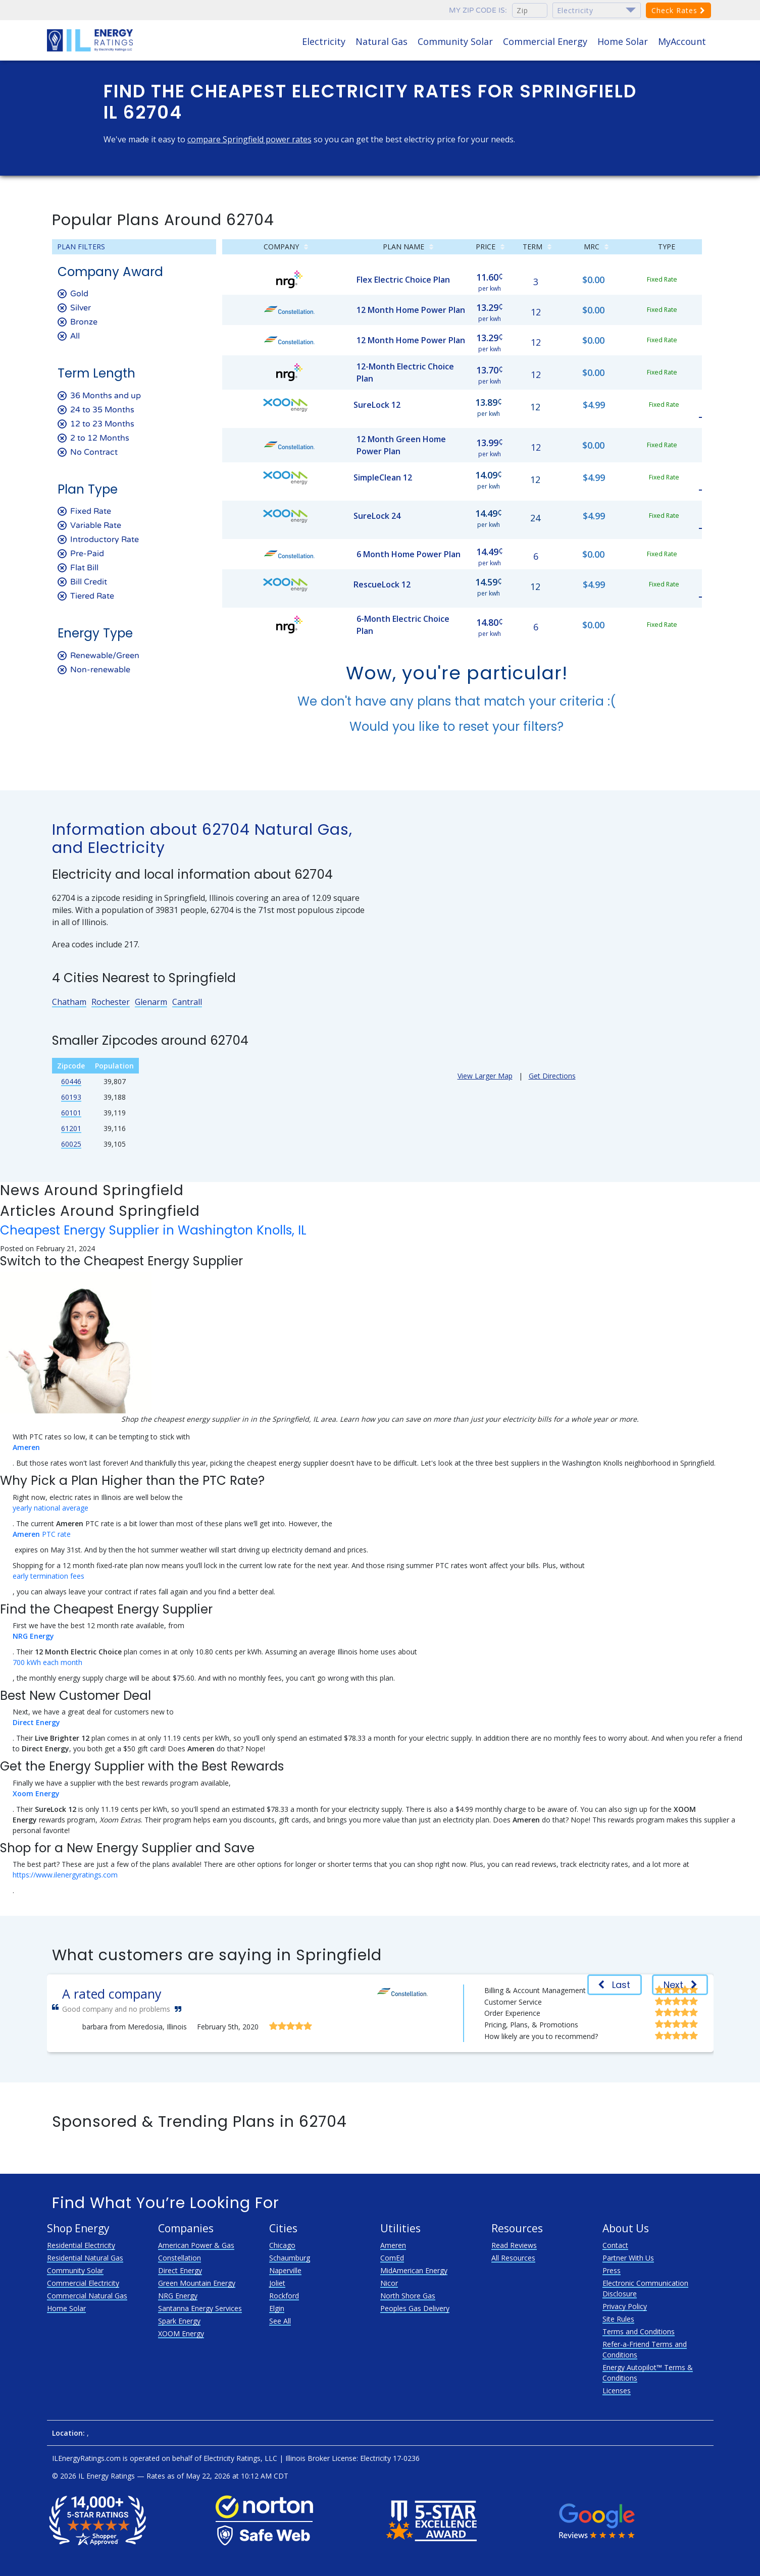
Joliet (277, 2283)
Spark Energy (179, 2321)
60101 (71, 1112)
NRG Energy (33, 1636)
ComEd (392, 2258)
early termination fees (48, 1576)
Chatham (69, 1001)
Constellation (179, 2258)
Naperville (285, 2270)
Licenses (616, 2390)
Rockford (284, 2295)
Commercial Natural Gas (87, 2295)
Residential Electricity (81, 2245)
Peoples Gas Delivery (414, 2308)
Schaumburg (289, 2258)
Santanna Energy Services (200, 2308)
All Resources (513, 2258)
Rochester (110, 1001)
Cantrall (187, 1001)
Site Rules (618, 2319)
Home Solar (622, 41)
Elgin (276, 2308)
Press (611, 2270)
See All (280, 2321)
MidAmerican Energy (413, 2270)
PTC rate (42, 1534)
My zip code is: (478, 10)
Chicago (282, 2245)
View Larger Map (485, 1076)
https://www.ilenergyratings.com (65, 1875)
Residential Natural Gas (85, 2258)
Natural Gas (382, 41)
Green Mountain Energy (196, 2283)
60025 (71, 1144)
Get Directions (552, 1076)
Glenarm (151, 1001)
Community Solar (455, 41)
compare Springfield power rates (249, 139)
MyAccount (682, 41)
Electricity (323, 41)
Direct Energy (36, 1722)
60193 (71, 1097)
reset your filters (508, 726)
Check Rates (678, 10)
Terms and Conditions (638, 2331)
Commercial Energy (545, 41)
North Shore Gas (407, 2295)
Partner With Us (628, 2258)
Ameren (26, 1447)
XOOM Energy (181, 2333)
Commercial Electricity (83, 2283)
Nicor (389, 2283)
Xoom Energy (36, 1793)
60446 (71, 1081)
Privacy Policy (624, 2306)
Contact (615, 2245)
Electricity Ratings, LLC (240, 2458)
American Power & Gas (196, 2245)
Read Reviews (514, 2245)
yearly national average (50, 1508)
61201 (71, 1128)
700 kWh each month (47, 1662)
